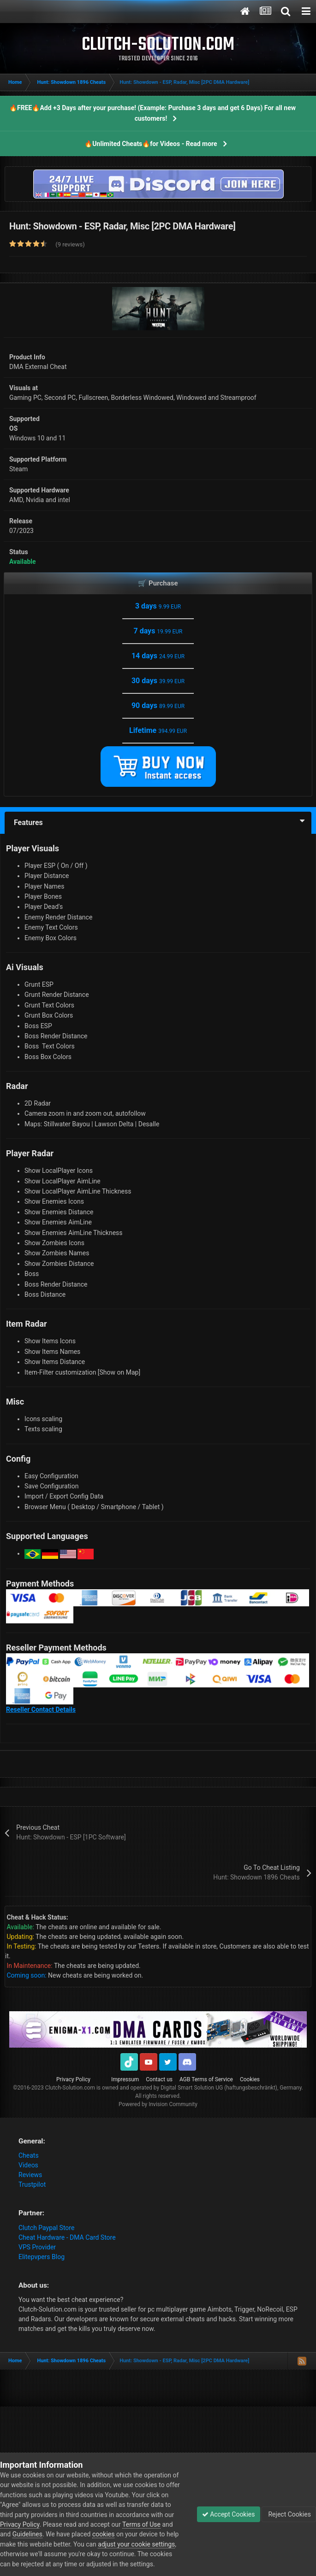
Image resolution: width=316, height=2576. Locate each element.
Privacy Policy (73, 2079)
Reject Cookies (289, 2514)
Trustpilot (32, 2184)
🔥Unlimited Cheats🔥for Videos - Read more (150, 143)
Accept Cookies (228, 2514)
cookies (103, 2534)
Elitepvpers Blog (41, 2256)
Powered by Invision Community (158, 2104)
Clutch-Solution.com (70, 2087)
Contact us (159, 2079)
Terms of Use (141, 2524)
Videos (28, 2165)
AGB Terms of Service (206, 2079)
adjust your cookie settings (136, 2544)
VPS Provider (37, 2247)
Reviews (30, 2174)
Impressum (125, 2079)
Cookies (250, 2079)
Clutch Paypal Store (46, 2227)
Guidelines (27, 2534)
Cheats (28, 2155)
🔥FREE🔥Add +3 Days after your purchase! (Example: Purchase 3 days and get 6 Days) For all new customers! (152, 113)
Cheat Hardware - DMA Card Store (67, 2237)
